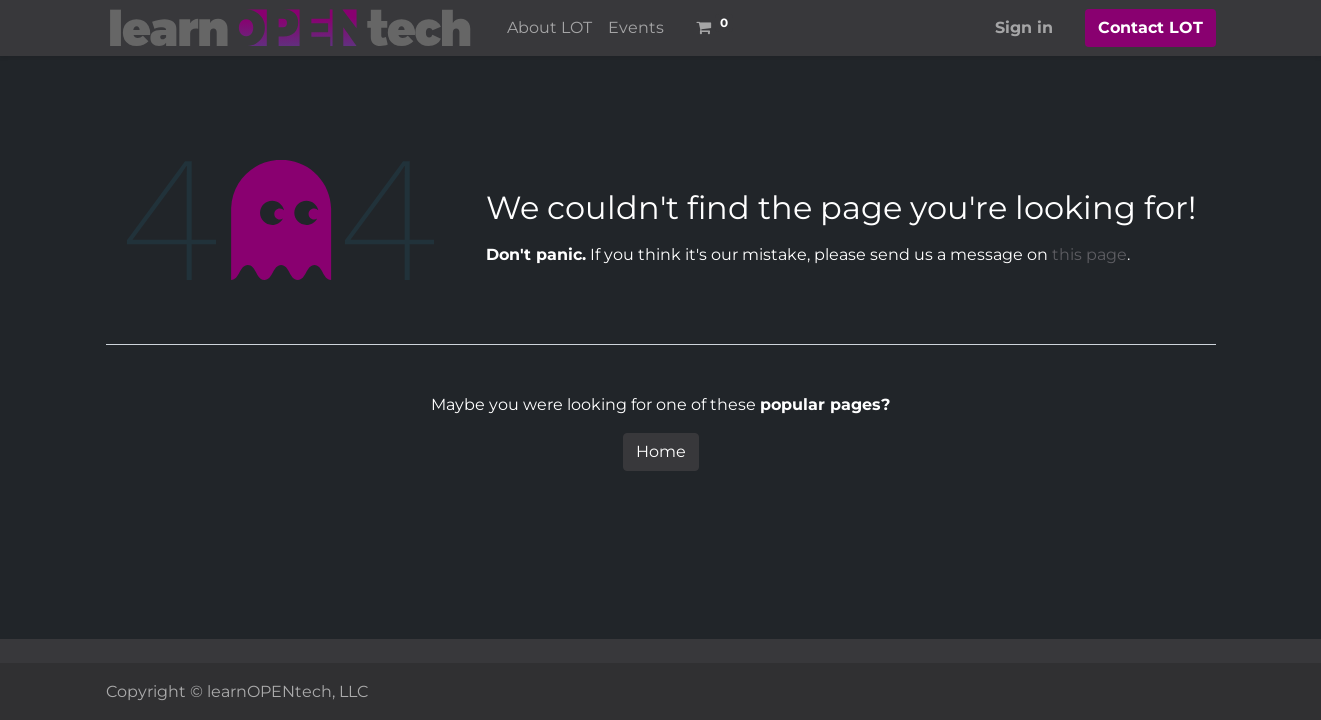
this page (1089, 254)
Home (661, 451)
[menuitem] (549, 28)
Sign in (1024, 27)
